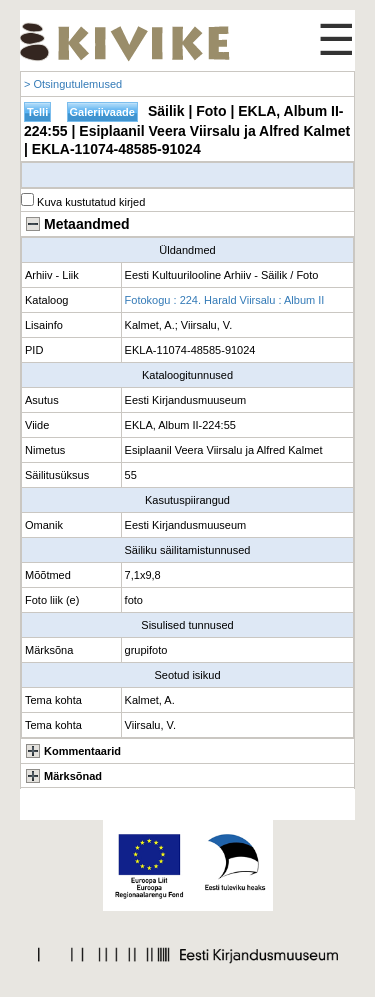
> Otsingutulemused (73, 84)
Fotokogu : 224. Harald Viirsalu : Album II (225, 300)
